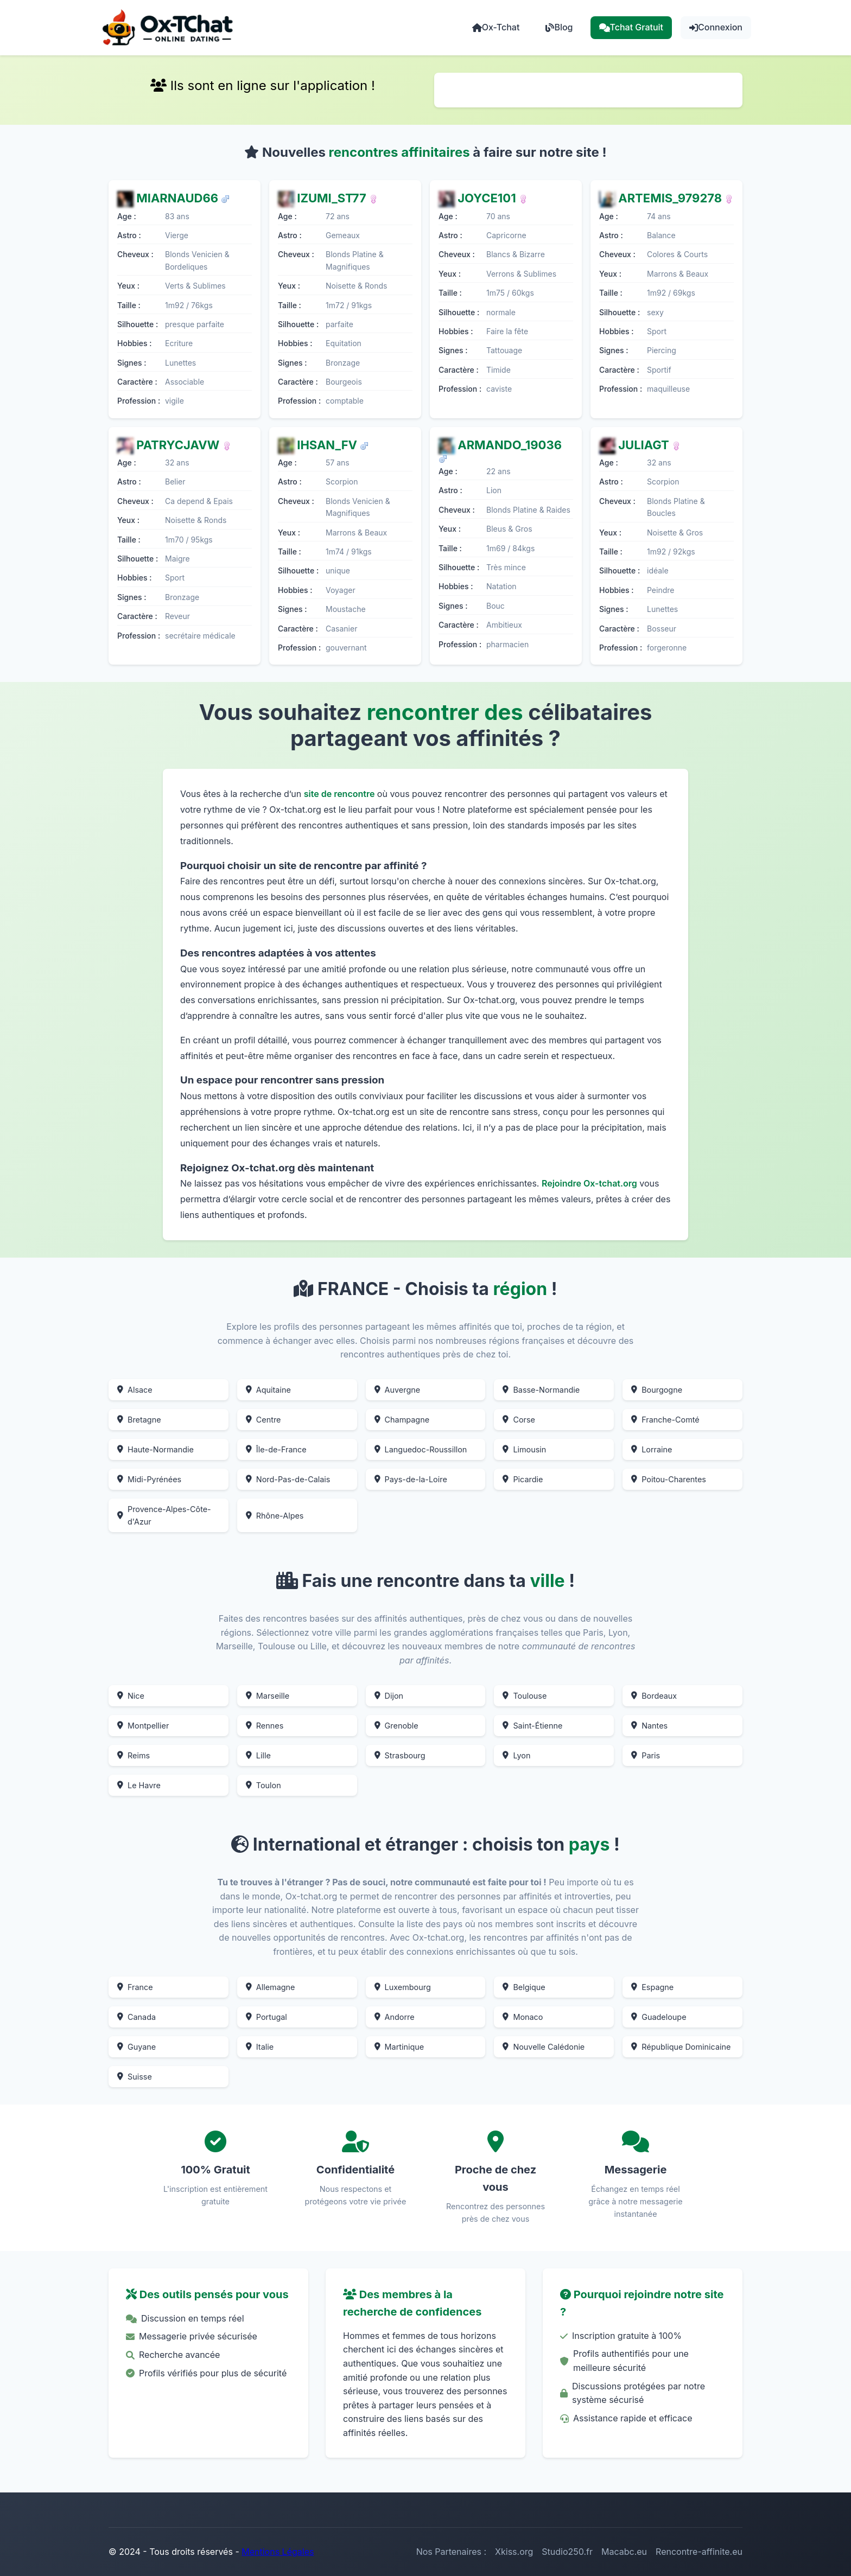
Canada (136, 2017)
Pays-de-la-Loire (410, 1479)
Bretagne (139, 1419)
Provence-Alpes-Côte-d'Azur (164, 1515)
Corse (519, 1419)
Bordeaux (654, 1695)
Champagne (401, 1419)
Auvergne (397, 1389)
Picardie (523, 1479)
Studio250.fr (567, 2551)
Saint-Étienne (532, 1725)
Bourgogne (656, 1389)
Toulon (263, 1785)
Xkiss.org (514, 2551)
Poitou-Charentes (668, 1479)
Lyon (516, 1755)
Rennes (264, 1725)
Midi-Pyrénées (149, 1479)
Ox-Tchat (496, 27)
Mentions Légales (278, 2551)
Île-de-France (276, 1449)
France (135, 1987)
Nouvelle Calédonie (544, 2046)
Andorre (394, 2017)
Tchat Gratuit (631, 27)
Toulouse (525, 1695)
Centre (263, 1419)
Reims (133, 1755)
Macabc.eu (624, 2551)
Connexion (715, 27)
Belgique (524, 1987)
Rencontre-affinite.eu (699, 2551)
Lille (258, 1755)
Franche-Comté (665, 1419)
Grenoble (396, 1725)
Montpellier (143, 1725)
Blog (559, 27)
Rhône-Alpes (275, 1515)
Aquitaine (268, 1389)
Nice (130, 1695)
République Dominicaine (681, 2046)
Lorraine (651, 1449)
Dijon (389, 1695)
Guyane (136, 2046)
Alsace (135, 1389)
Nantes (649, 1725)
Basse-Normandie (541, 1389)
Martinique (399, 2046)
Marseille (267, 1695)
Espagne (652, 1987)
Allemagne (270, 1987)
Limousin (524, 1449)
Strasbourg (400, 1755)
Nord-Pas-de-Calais (288, 1479)
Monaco (523, 2017)
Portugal (266, 2017)
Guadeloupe (658, 2017)
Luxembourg (402, 1987)
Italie (260, 2046)
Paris (645, 1755)
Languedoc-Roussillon (420, 1449)
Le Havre (139, 1785)
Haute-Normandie (155, 1449)
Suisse (134, 2076)
